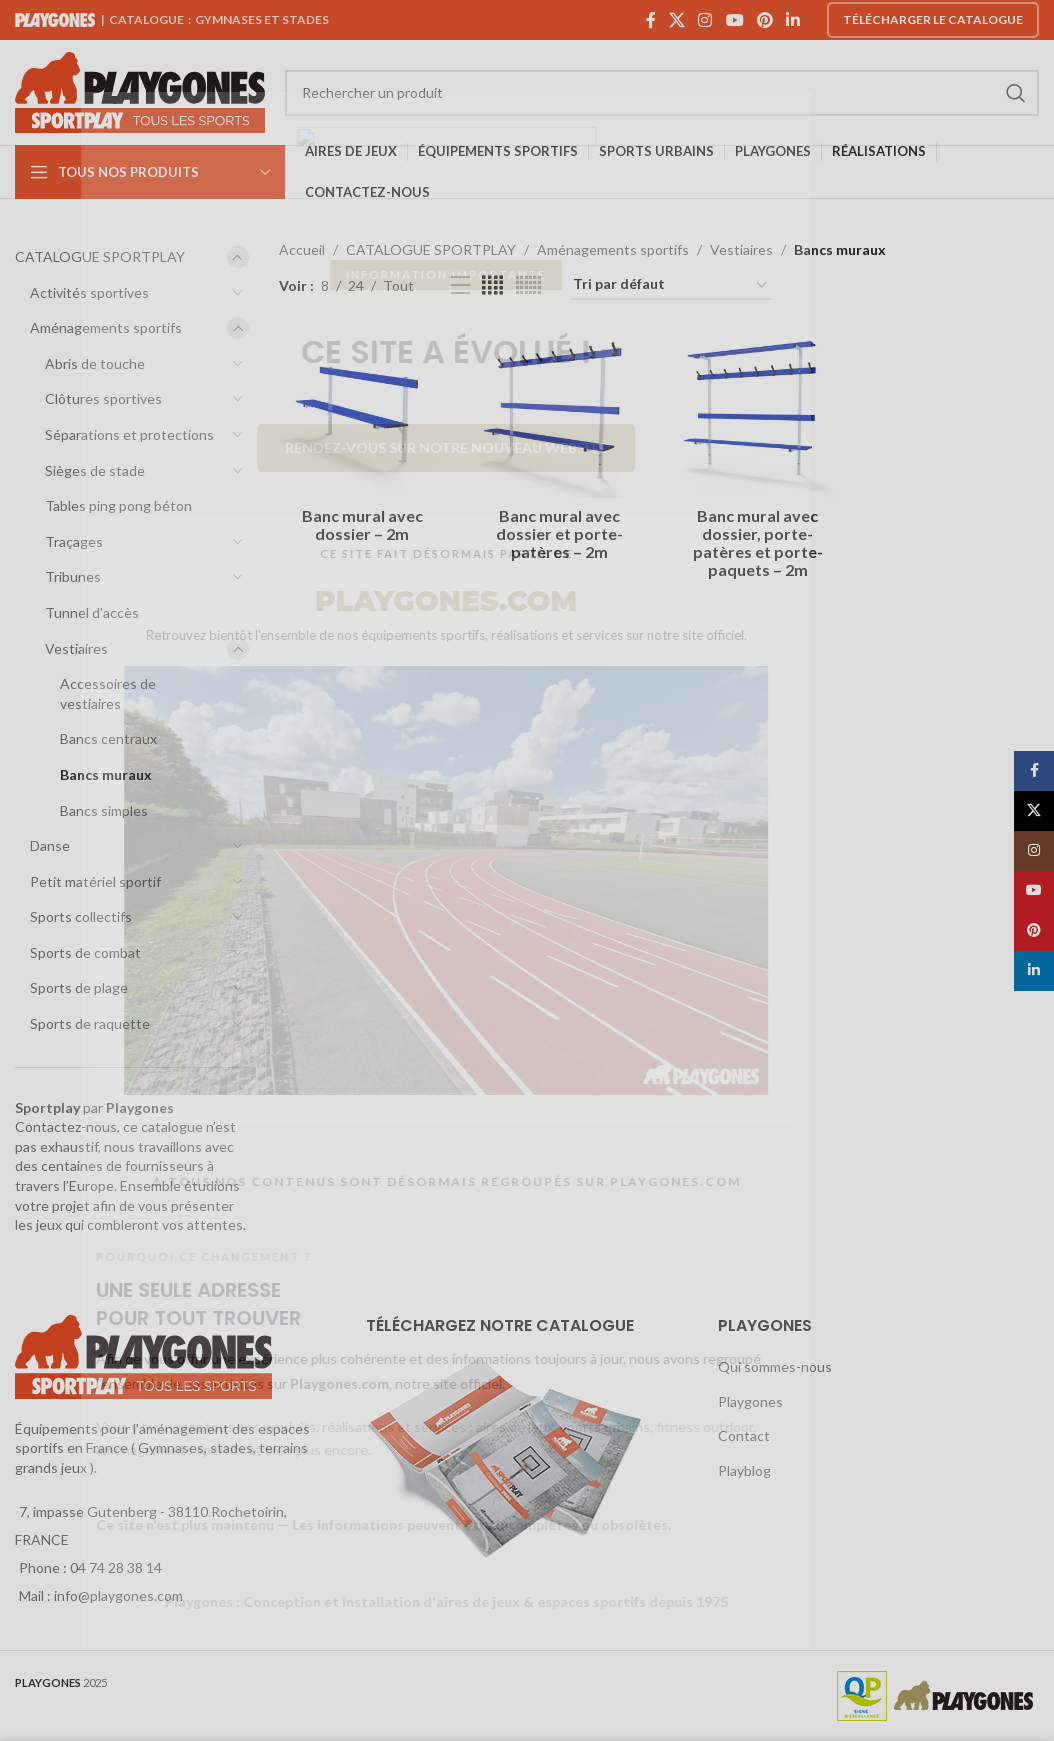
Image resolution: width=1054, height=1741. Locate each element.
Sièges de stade (95, 470)
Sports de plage (79, 987)
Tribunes (73, 576)
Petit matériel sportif (95, 881)
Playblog (744, 1470)
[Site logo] (140, 90)
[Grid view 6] (528, 285)
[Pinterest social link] (764, 20)
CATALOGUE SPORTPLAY (100, 256)
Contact (744, 1435)
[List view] (460, 285)
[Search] (662, 93)
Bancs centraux (108, 738)
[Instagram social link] (705, 20)
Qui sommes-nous (775, 1366)
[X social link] (676, 20)
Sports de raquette (90, 1023)
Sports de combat (85, 952)
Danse (50, 845)
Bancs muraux (106, 774)
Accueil (302, 249)
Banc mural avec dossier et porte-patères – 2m (559, 533)
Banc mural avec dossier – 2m (362, 524)
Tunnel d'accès (92, 612)
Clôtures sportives (103, 398)
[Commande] (671, 285)
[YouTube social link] (734, 20)
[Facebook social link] (650, 20)
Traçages (74, 541)
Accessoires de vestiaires (108, 693)
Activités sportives (89, 292)
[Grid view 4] (492, 285)
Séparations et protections (129, 434)
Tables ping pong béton (118, 505)
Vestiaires (76, 648)
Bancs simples (104, 810)
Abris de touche (95, 363)
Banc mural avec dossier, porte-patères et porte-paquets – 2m (758, 542)
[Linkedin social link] (793, 20)
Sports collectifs (81, 916)
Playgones (750, 1401)
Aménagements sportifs (106, 327)
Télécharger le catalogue (933, 19)
